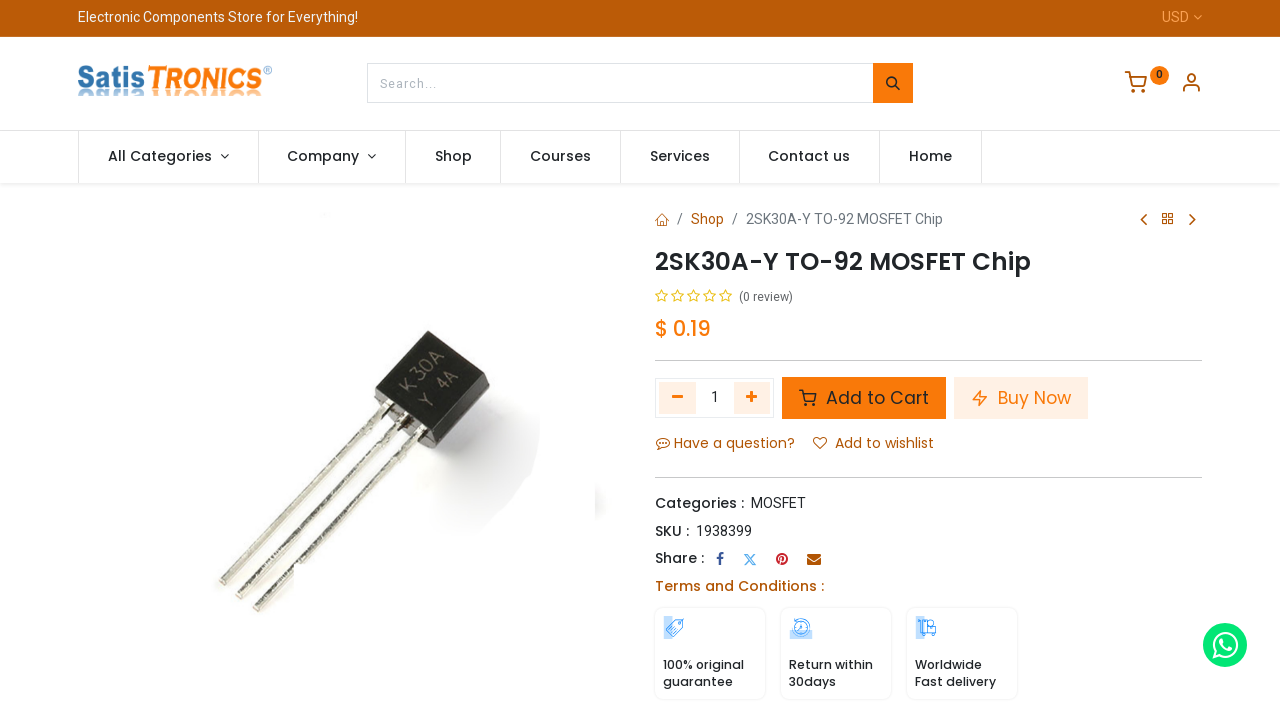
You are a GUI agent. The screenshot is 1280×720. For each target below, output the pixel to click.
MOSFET (778, 503)
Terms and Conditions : (739, 586)
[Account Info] (1191, 85)
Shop (707, 219)
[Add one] (752, 398)
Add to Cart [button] (864, 398)
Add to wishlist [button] (873, 443)
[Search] (893, 83)
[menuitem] (453, 157)
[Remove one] (677, 398)
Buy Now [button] (1021, 398)
